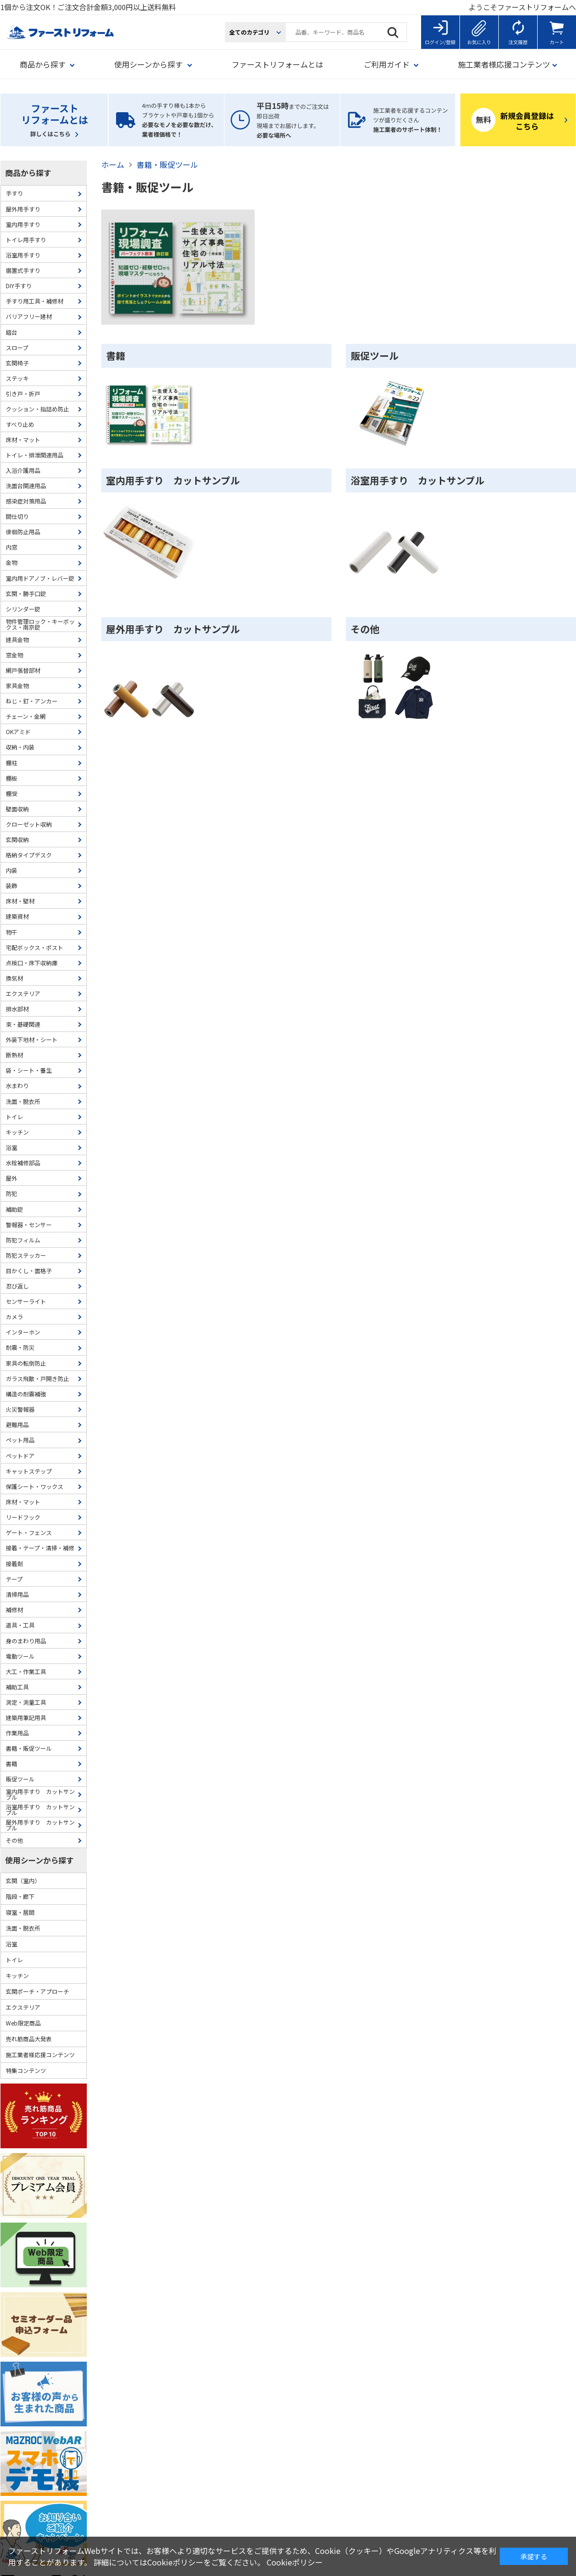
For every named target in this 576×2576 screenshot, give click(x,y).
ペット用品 (20, 1440)
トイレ (14, 1116)
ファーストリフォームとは (277, 64)
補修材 (14, 1609)
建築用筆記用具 (26, 1717)
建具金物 (17, 639)
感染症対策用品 (26, 501)
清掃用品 (17, 1594)
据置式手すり (23, 270)
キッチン (17, 1132)
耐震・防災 (20, 1347)
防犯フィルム (23, 1240)
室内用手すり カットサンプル (173, 480)
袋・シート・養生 (29, 1070)
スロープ (17, 347)
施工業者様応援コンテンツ (40, 2054)
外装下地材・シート (32, 1039)
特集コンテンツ (26, 2070)
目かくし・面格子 (29, 1270)
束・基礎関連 (23, 1024)
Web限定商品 (23, 2023)
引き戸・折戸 (23, 393)
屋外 (11, 1178)
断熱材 (14, 1055)
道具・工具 (20, 1625)
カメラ (14, 1316)
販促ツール (375, 356)
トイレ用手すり (26, 239)
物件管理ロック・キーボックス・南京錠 (40, 624)
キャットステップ (29, 1471)
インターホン (23, 1332)
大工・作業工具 (26, 1671)
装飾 (11, 885)
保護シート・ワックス (34, 1486)
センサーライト (26, 1301)
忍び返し (17, 1286)
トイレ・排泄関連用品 (34, 455)
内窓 (11, 547)
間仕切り (17, 516)
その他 (365, 629)
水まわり (17, 1085)
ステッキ (17, 378)
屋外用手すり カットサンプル (173, 629)
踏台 (11, 332)
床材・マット (23, 439)
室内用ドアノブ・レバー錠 (40, 578)
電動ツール (20, 1656)
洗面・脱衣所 (23, 1101)
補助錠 (14, 1209)
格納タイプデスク (29, 855)
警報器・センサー (29, 1224)
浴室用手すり (23, 255)
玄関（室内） (23, 1880)
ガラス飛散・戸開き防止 (37, 1378)
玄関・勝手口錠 (26, 593)
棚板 (11, 778)
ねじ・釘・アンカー (32, 701)
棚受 (11, 793)
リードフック (23, 1517)
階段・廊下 (20, 1896)
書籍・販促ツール (29, 1748)
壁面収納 (17, 809)
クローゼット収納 (29, 824)
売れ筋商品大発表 (29, 2039)
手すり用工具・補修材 (34, 301)
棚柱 (11, 763)
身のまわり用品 (26, 1641)
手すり (14, 193)
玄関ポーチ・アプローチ (37, 1991)
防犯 (11, 1193)
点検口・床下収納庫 (32, 963)
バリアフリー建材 (29, 316)
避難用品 (17, 1424)
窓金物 (14, 655)
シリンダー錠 (23, 609)
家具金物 (17, 685)
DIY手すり (19, 285)
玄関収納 (17, 839)
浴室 (11, 1147)
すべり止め (20, 424)
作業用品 (17, 1733)
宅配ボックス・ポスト (34, 947)
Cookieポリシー (295, 2562)
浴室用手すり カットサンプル (417, 480)
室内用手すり (23, 224)
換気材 (14, 978)
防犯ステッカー (26, 1255)
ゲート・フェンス (29, 1532)
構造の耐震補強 (26, 1394)
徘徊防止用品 (23, 531)
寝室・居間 (20, 1912)
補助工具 (17, 1687)
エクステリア (23, 993)
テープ (14, 1579)
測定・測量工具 (26, 1702)
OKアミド (18, 731)
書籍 (115, 356)
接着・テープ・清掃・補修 (40, 1548)
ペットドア (20, 1456)
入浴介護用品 (23, 470)
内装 (11, 870)
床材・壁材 (20, 901)
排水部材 (17, 1009)
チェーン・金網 (26, 716)
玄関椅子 (17, 363)
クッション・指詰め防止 (37, 409)
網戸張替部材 (23, 670)
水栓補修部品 (23, 1163)
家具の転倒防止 (26, 1363)
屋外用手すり (23, 209)
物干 (11, 932)
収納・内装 (20, 747)
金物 (11, 562)
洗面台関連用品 (26, 485)
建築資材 (17, 916)
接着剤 (14, 1563)
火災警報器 (20, 1409)
